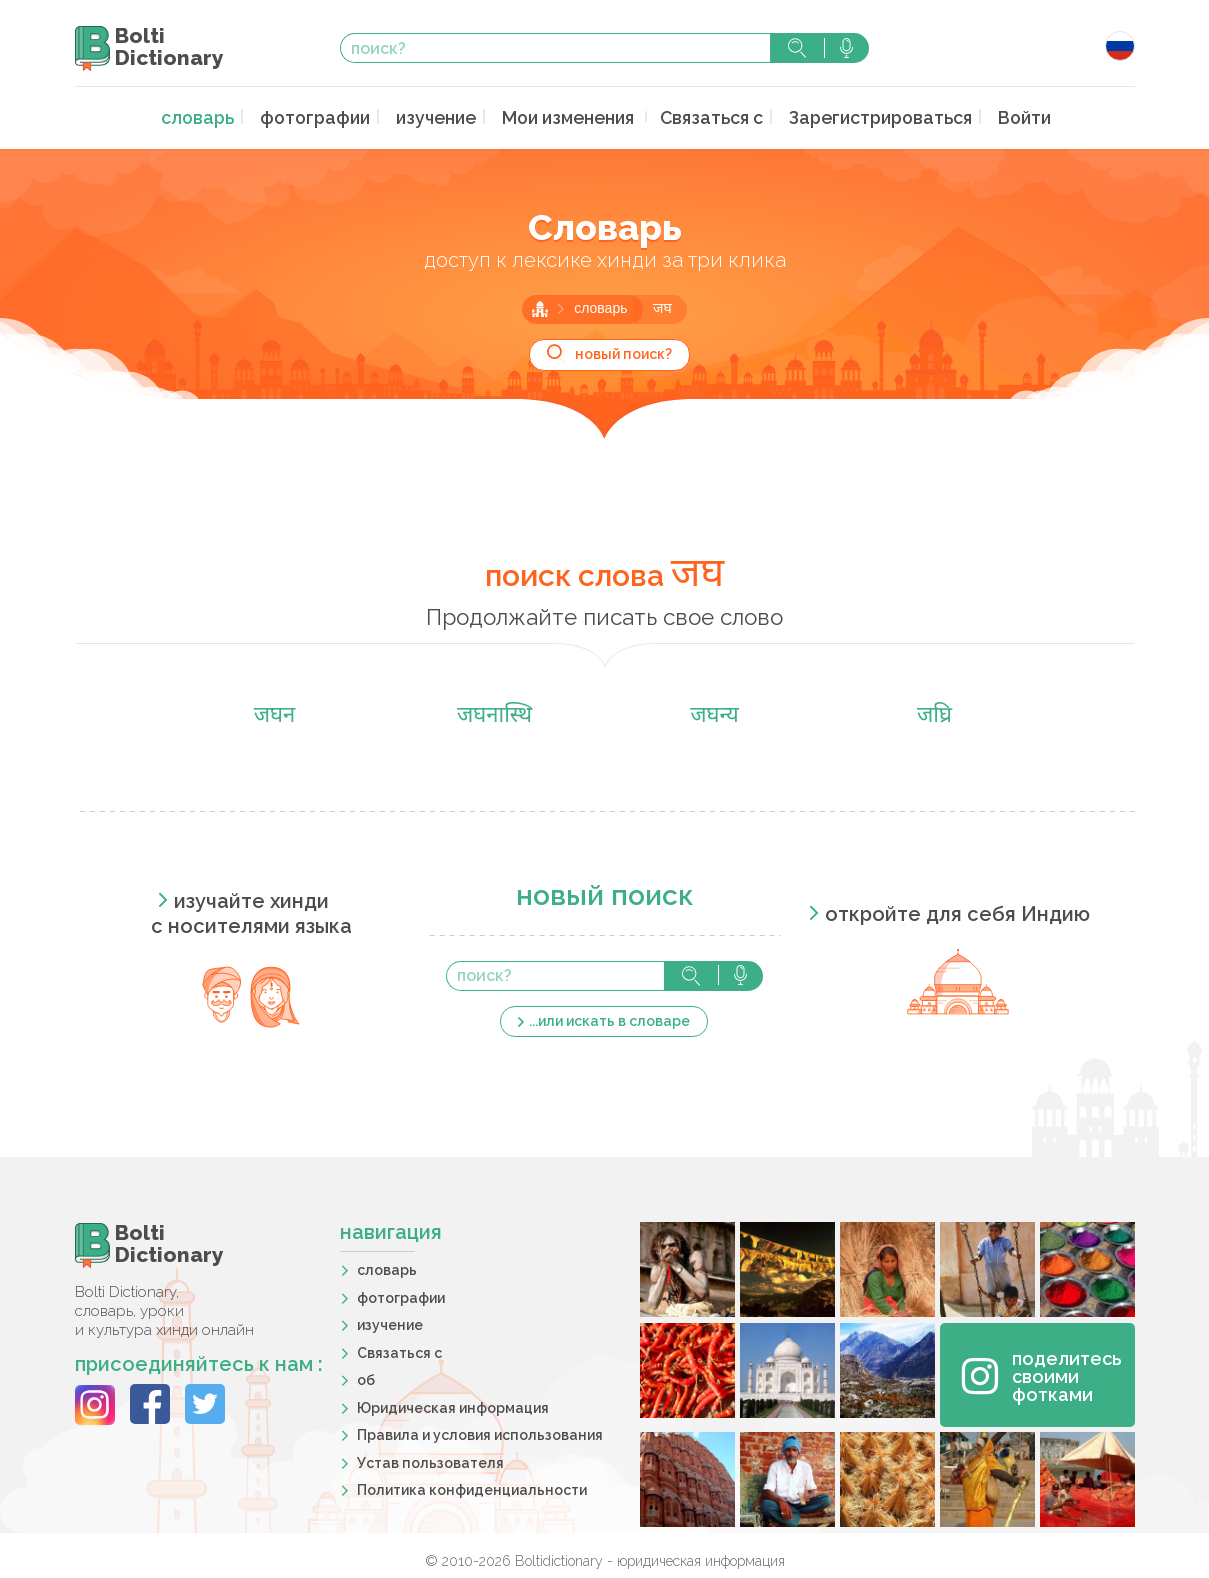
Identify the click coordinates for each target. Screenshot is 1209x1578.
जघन (275, 714)
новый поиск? (623, 352)
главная (540, 307)
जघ (662, 307)
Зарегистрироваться (864, 116)
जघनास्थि (494, 714)
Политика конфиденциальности (472, 1488)
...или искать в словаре (609, 1018)
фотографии (329, 116)
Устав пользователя (430, 1460)
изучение (443, 116)
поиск (797, 48)
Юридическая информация (453, 1405)
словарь (220, 116)
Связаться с (706, 116)
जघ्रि (934, 714)
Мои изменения (570, 116)
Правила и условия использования (480, 1433)
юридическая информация (701, 1559)
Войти (999, 116)
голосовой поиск (846, 48)
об (366, 1378)
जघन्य (714, 714)
